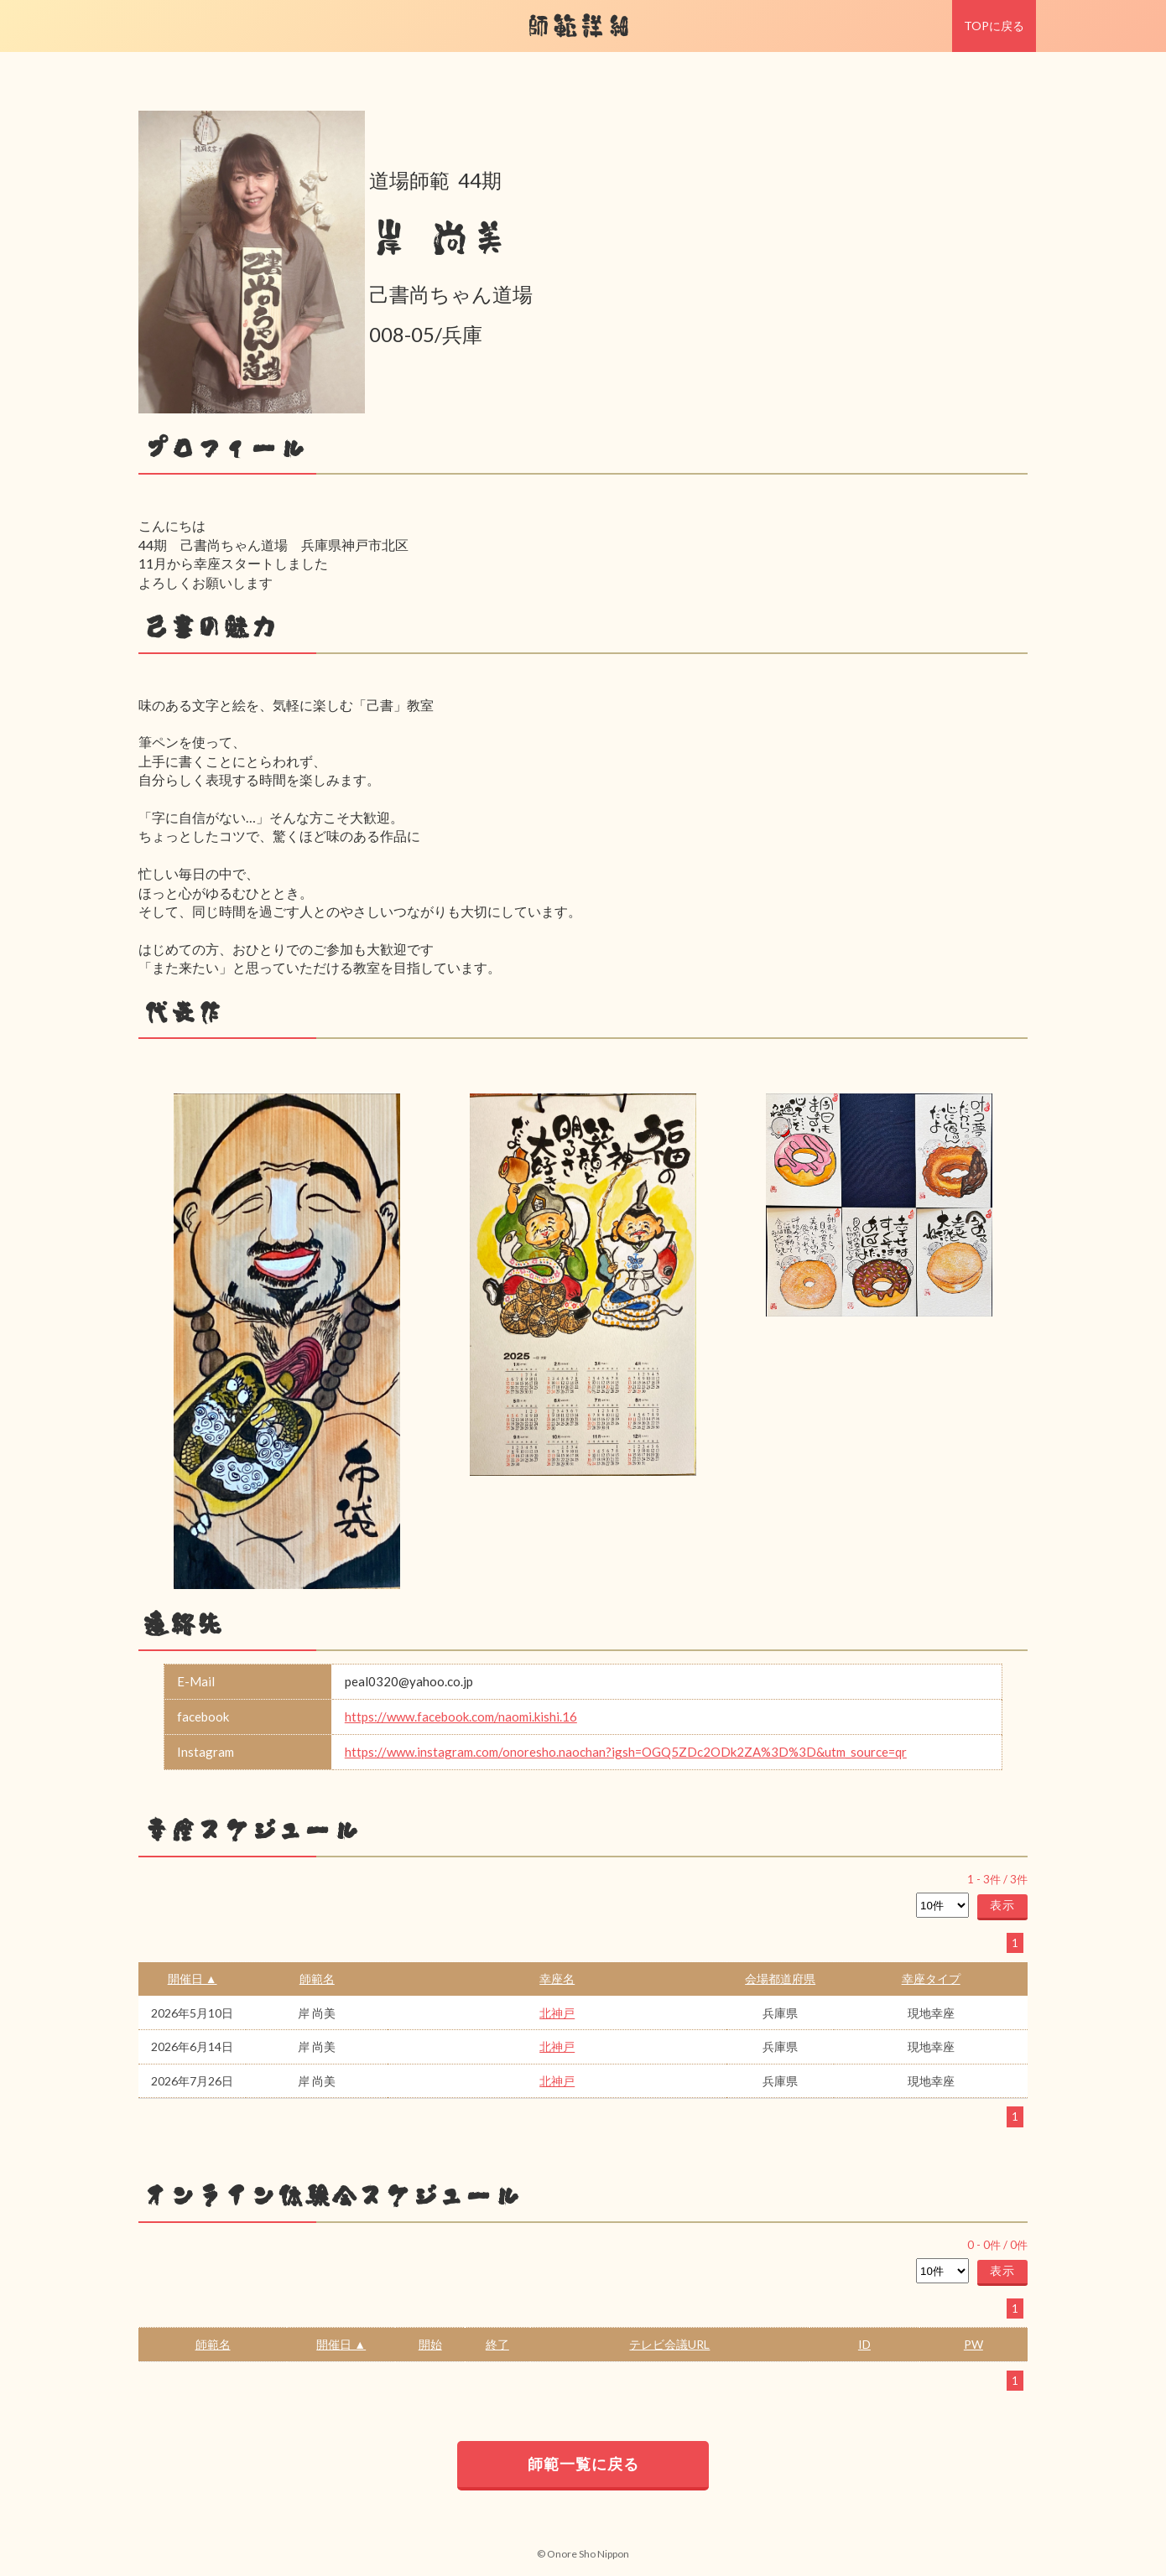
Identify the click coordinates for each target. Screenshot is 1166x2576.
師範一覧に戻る (583, 2463)
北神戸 (557, 2013)
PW (973, 2344)
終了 (497, 2344)
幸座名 (557, 1978)
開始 (430, 2344)
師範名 (317, 1978)
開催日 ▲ (192, 1978)
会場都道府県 (780, 1978)
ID (864, 2344)
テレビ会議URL (669, 2344)
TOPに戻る (994, 25)
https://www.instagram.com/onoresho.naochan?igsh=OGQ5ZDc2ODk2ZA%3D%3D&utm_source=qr (626, 1751)
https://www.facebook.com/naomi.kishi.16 (461, 1716)
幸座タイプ (931, 1978)
